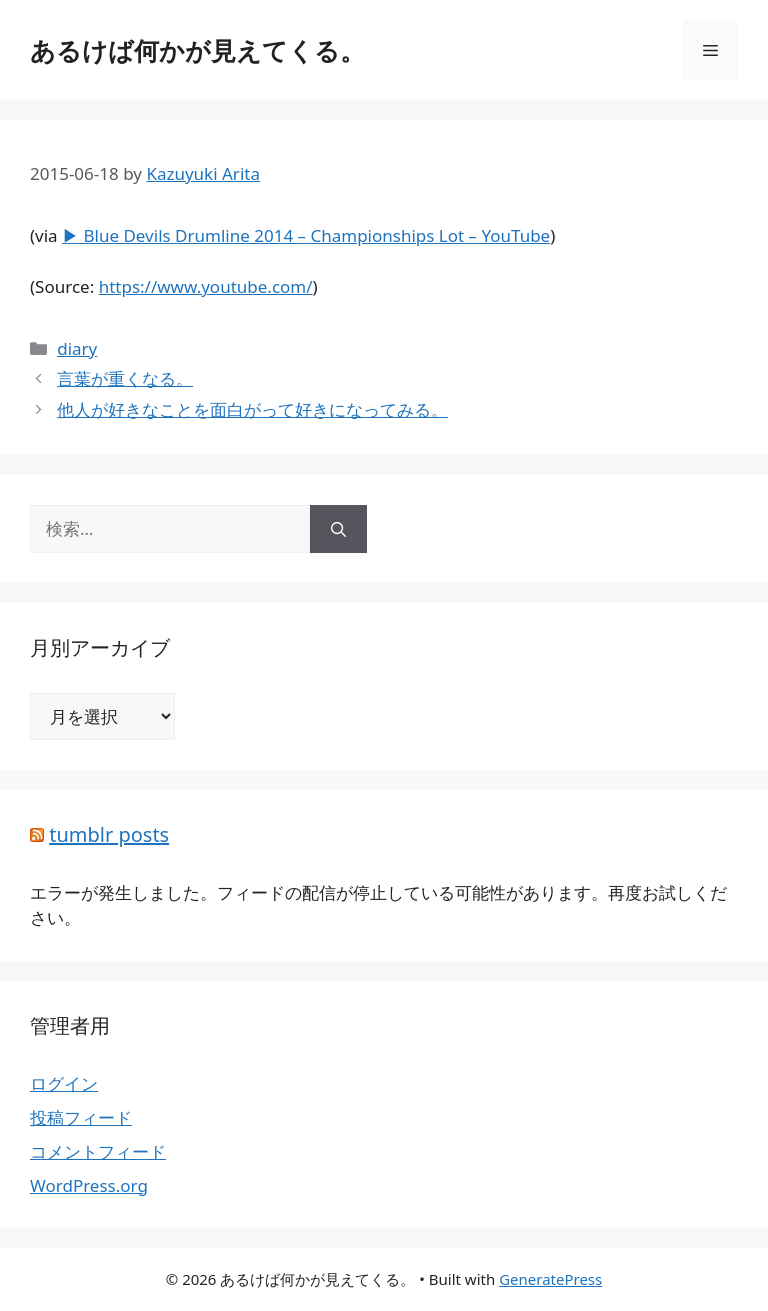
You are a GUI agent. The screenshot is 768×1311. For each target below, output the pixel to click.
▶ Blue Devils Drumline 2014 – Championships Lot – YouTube (306, 235)
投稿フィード (81, 1117)
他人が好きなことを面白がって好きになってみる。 (252, 409)
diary (77, 348)
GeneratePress (550, 1279)
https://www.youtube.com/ (206, 286)
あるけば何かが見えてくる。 (197, 50)
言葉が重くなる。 (125, 378)
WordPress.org (89, 1185)
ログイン (64, 1083)
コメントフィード (98, 1151)
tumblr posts (109, 834)
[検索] (338, 529)
